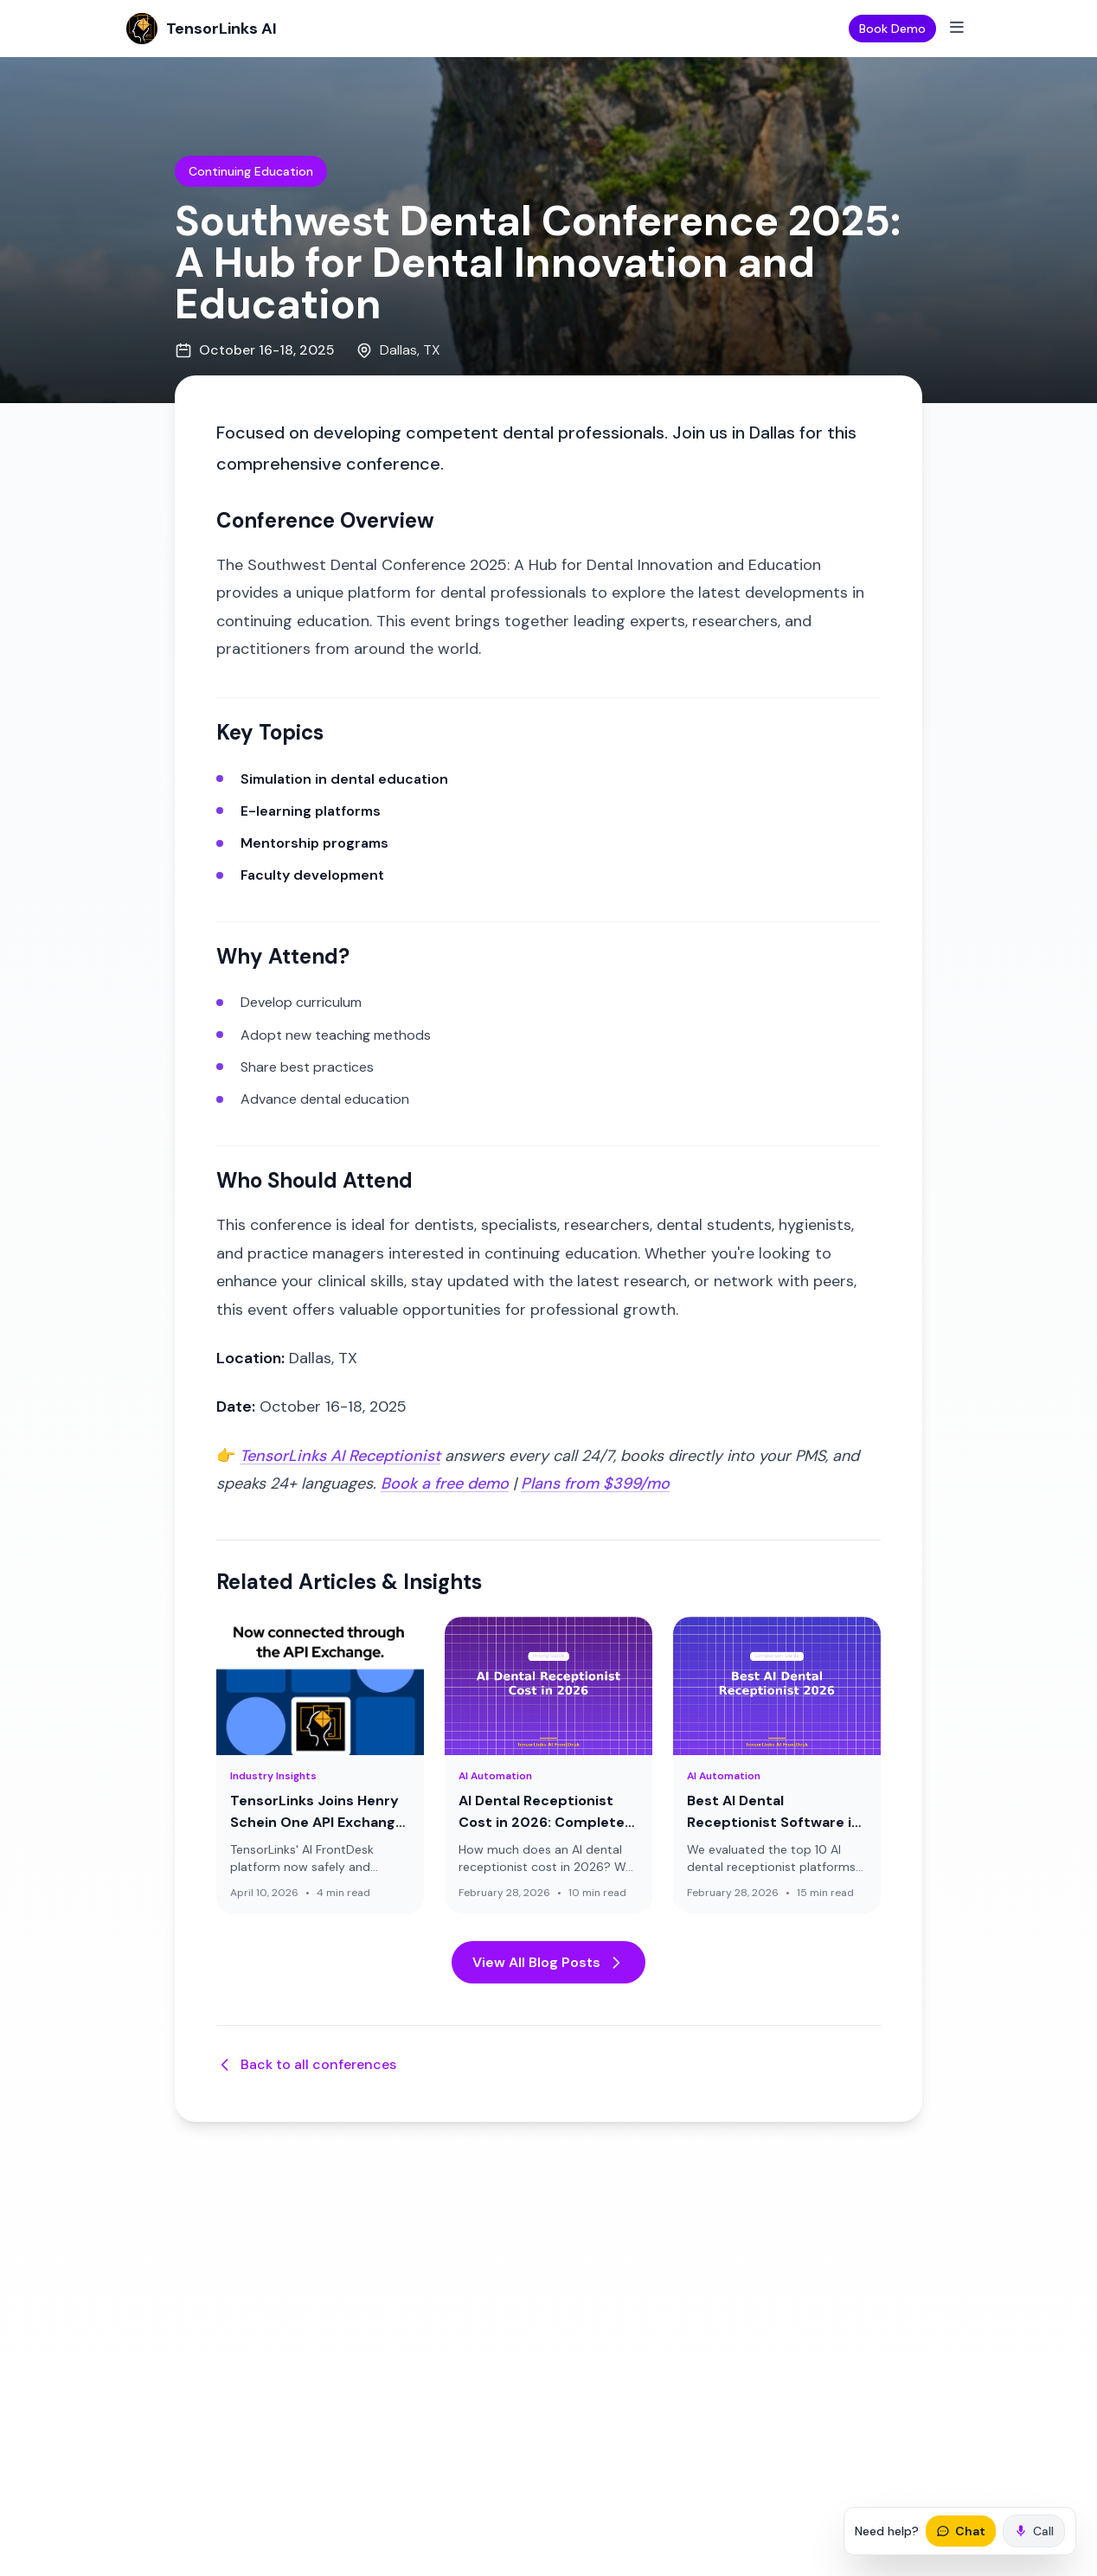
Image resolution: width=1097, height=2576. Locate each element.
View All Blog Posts (548, 1962)
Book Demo (892, 28)
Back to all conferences (306, 2064)
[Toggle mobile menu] (957, 28)
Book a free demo (445, 1483)
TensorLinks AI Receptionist (340, 1455)
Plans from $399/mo (595, 1483)
